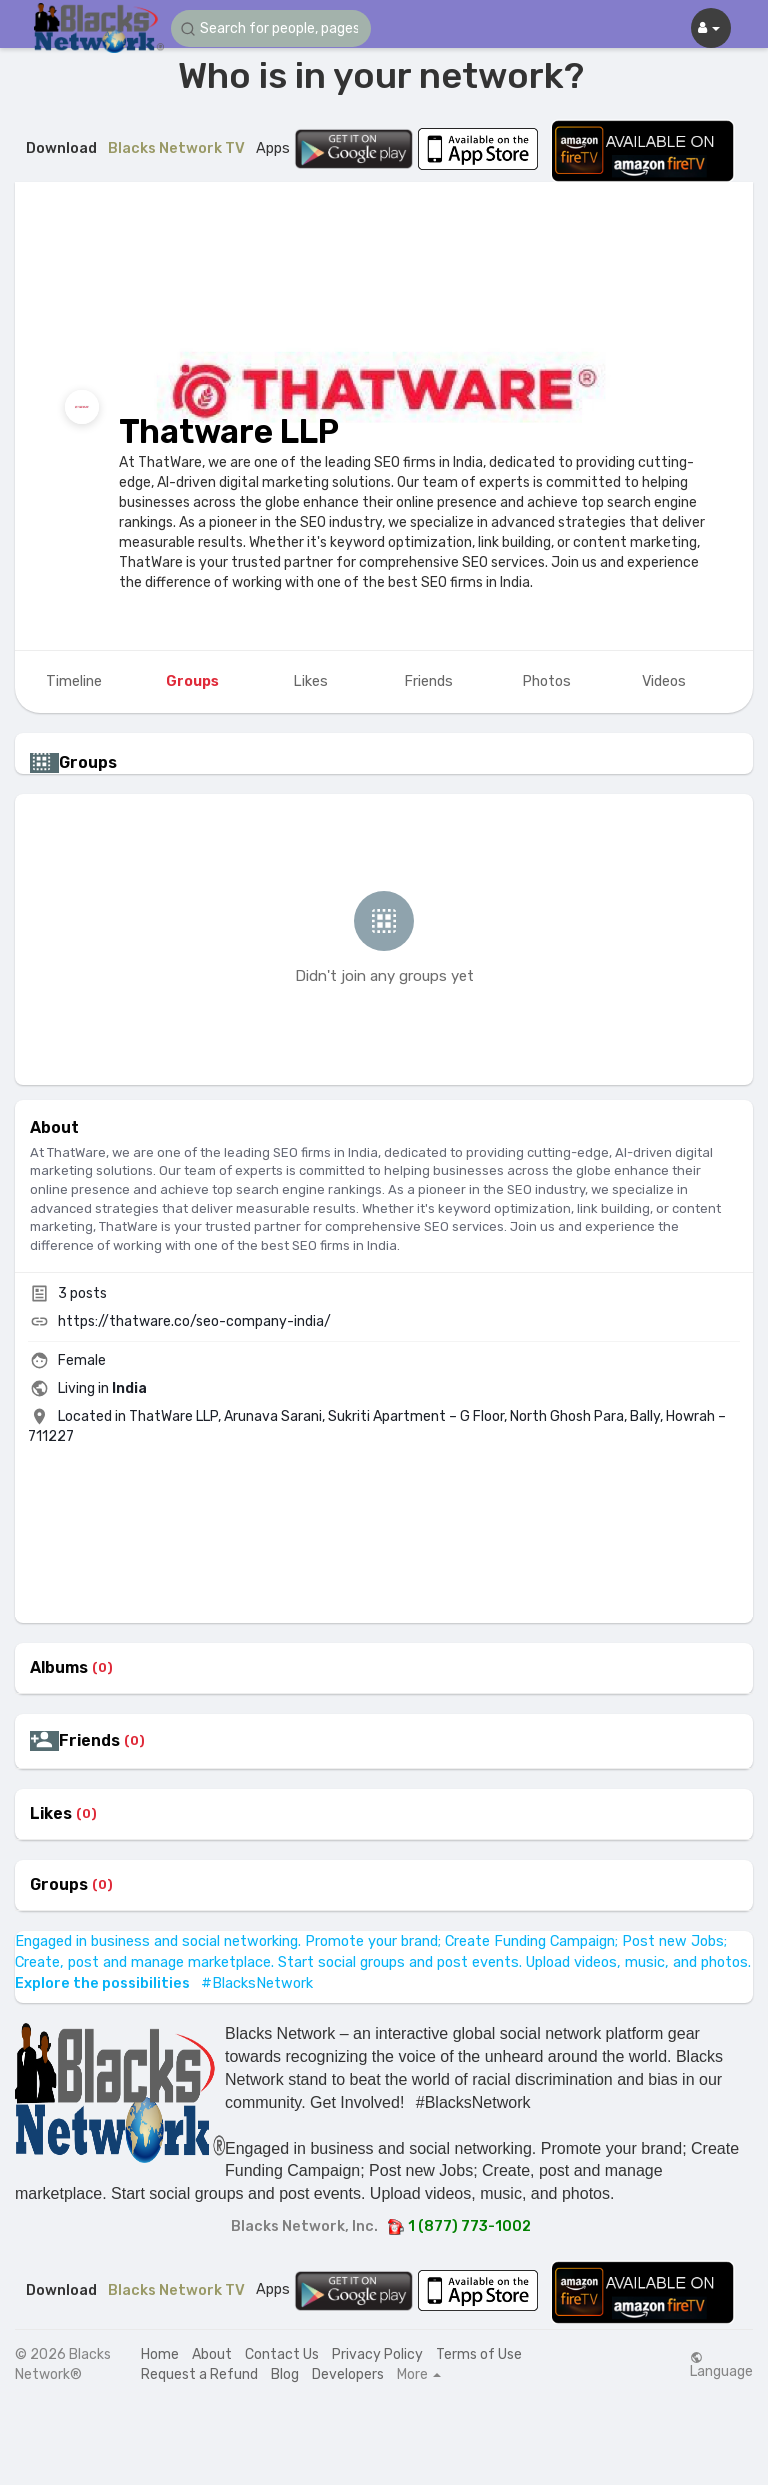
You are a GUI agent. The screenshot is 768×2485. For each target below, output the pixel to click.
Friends (89, 1741)
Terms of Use (479, 2354)
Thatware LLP (229, 431)
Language (721, 2365)
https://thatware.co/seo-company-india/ (194, 1321)
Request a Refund (199, 2374)
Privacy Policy (377, 2354)
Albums (59, 1668)
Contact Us (282, 2354)
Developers (348, 2374)
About (212, 2354)
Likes (51, 1814)
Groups (59, 1885)
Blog (285, 2374)
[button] (271, 28)
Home (160, 2354)
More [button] (419, 2375)
